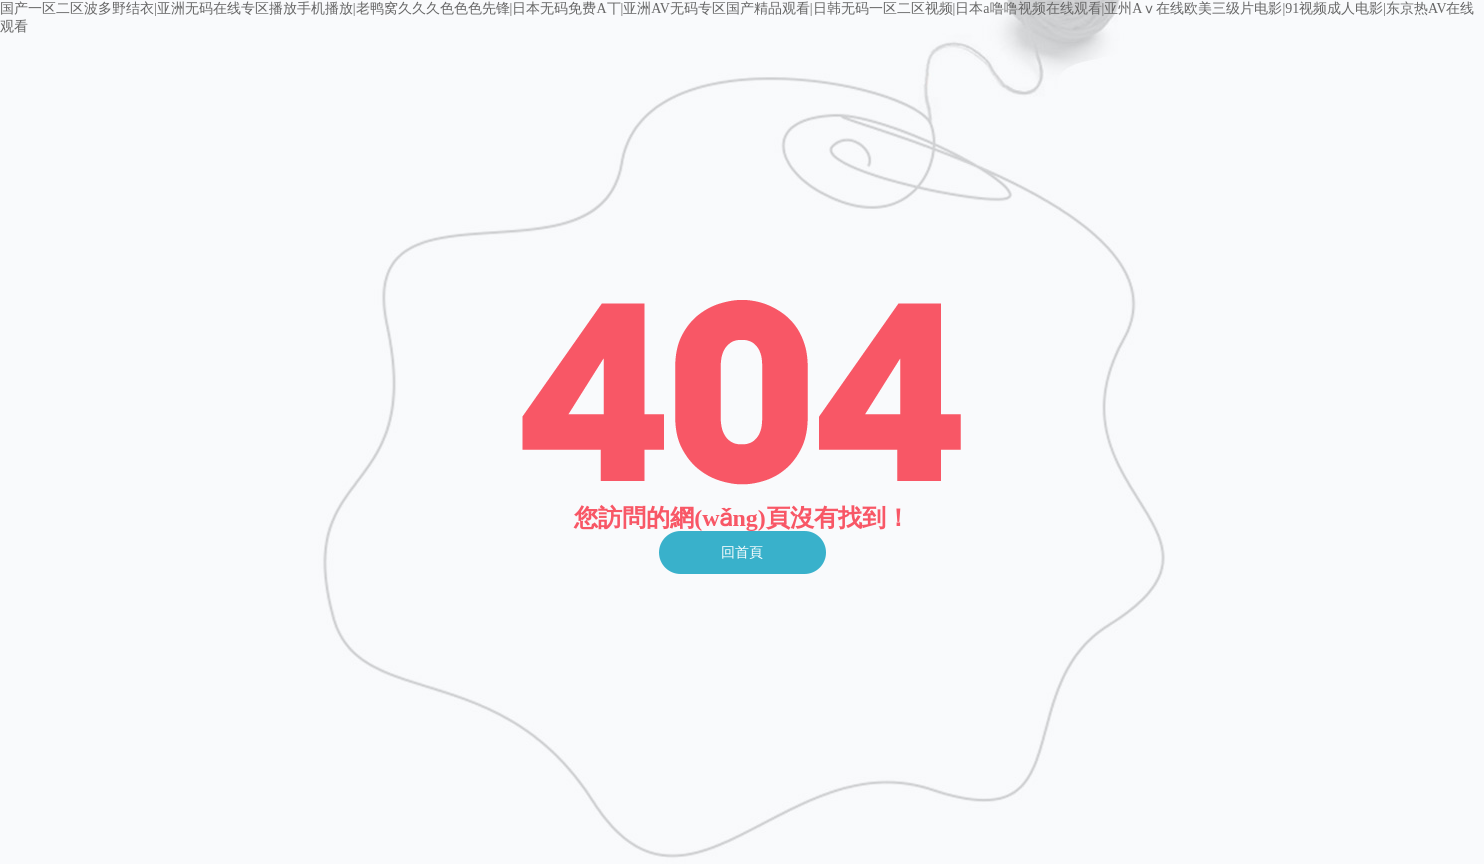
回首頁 (742, 552)
